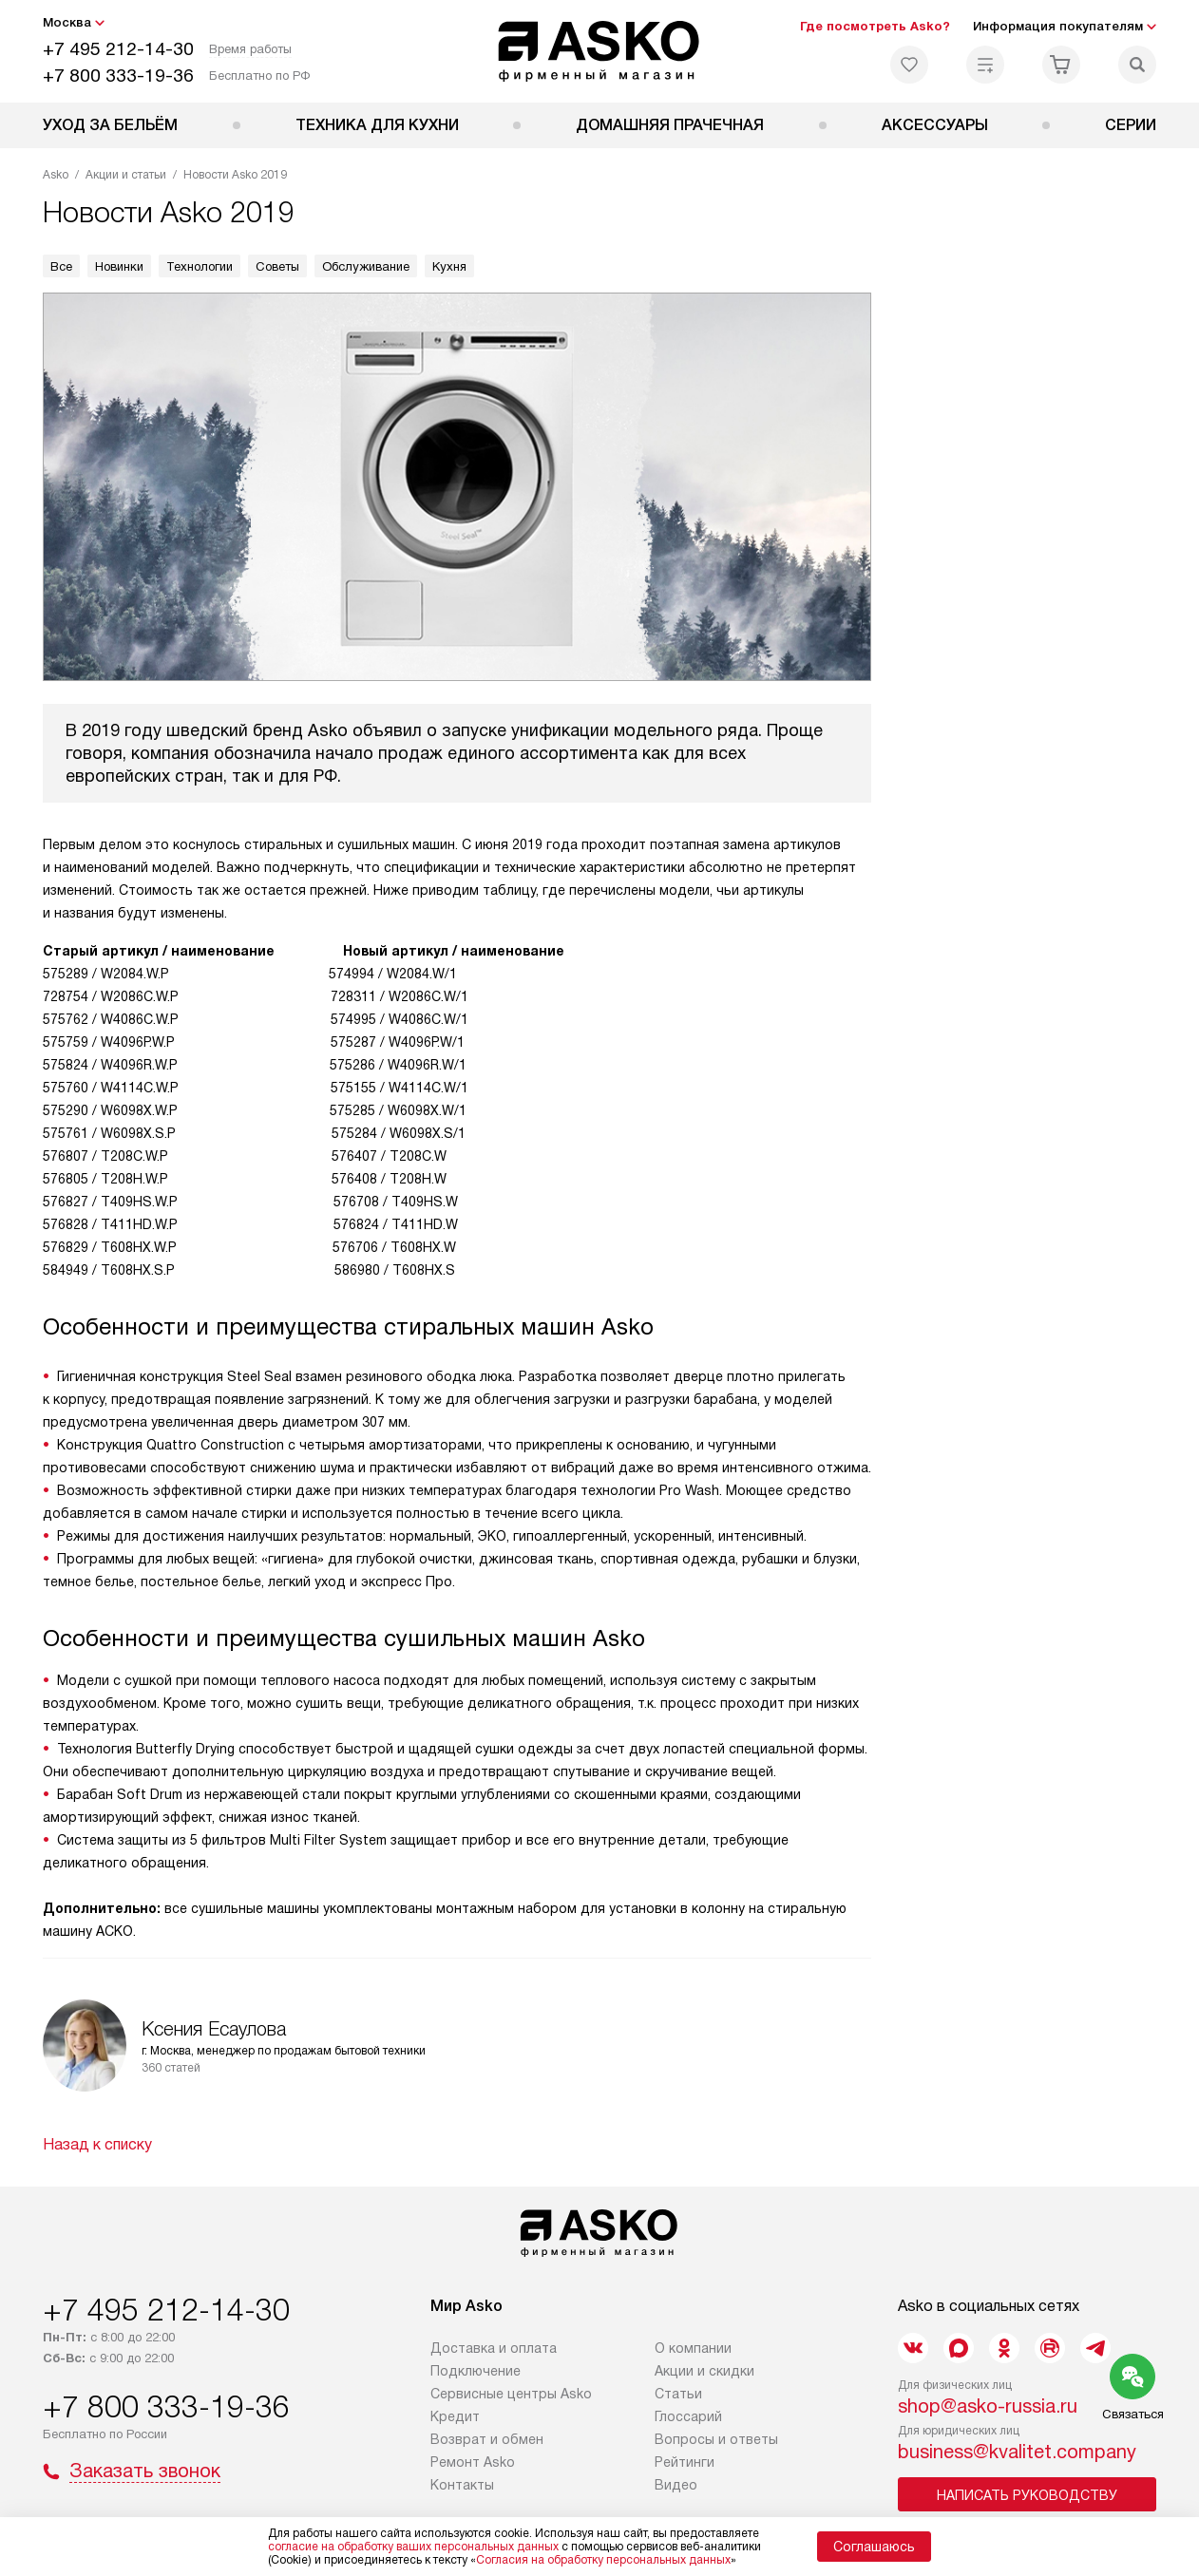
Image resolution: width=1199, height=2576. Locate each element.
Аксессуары (935, 125)
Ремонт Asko (472, 2462)
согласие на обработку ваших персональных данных (413, 2546)
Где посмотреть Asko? (875, 26)
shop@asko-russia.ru (987, 2406)
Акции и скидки (704, 2370)
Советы (277, 266)
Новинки (119, 266)
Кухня (449, 266)
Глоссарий (688, 2416)
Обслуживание (365, 266)
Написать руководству (1027, 2495)
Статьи (678, 2393)
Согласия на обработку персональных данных (603, 2560)
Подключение (475, 2370)
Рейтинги (684, 2462)
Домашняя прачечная (670, 125)
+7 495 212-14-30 (118, 49)
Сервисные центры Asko (511, 2393)
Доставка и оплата (493, 2348)
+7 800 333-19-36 (118, 75)
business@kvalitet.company (1017, 2451)
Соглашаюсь (874, 2546)
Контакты (462, 2484)
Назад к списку (97, 2144)
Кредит (455, 2416)
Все (61, 266)
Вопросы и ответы (716, 2439)
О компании (693, 2348)
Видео (676, 2484)
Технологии (199, 266)
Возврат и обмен (486, 2439)
